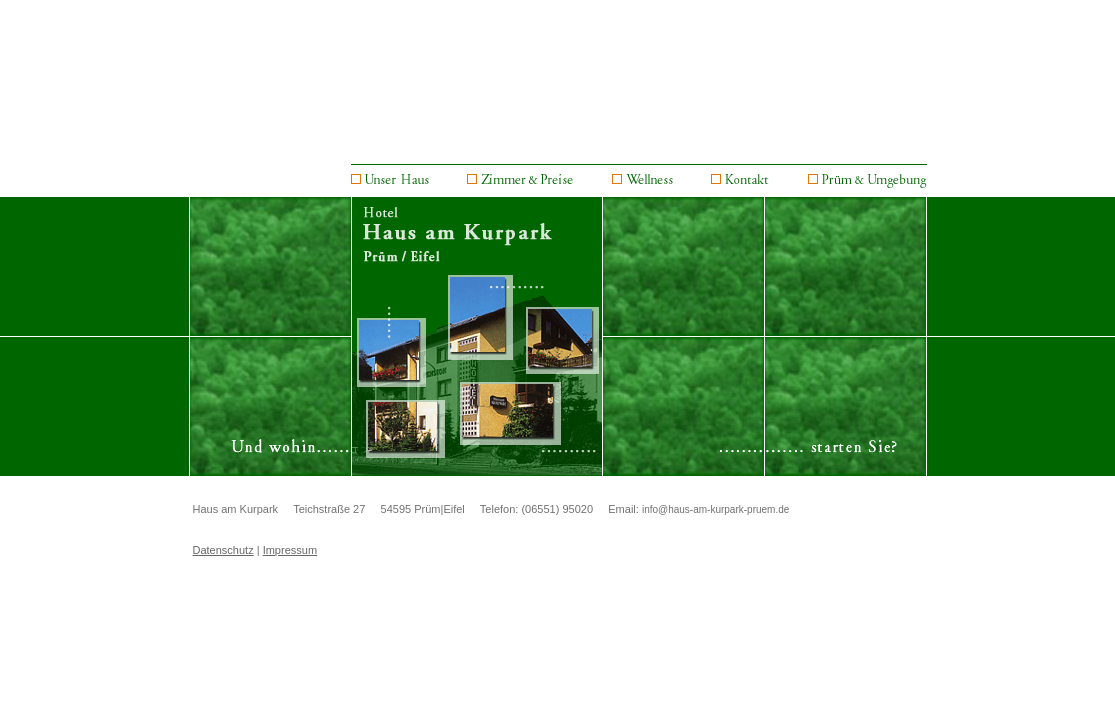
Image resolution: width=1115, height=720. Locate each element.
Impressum (290, 550)
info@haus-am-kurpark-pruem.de (715, 509)
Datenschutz (223, 550)
